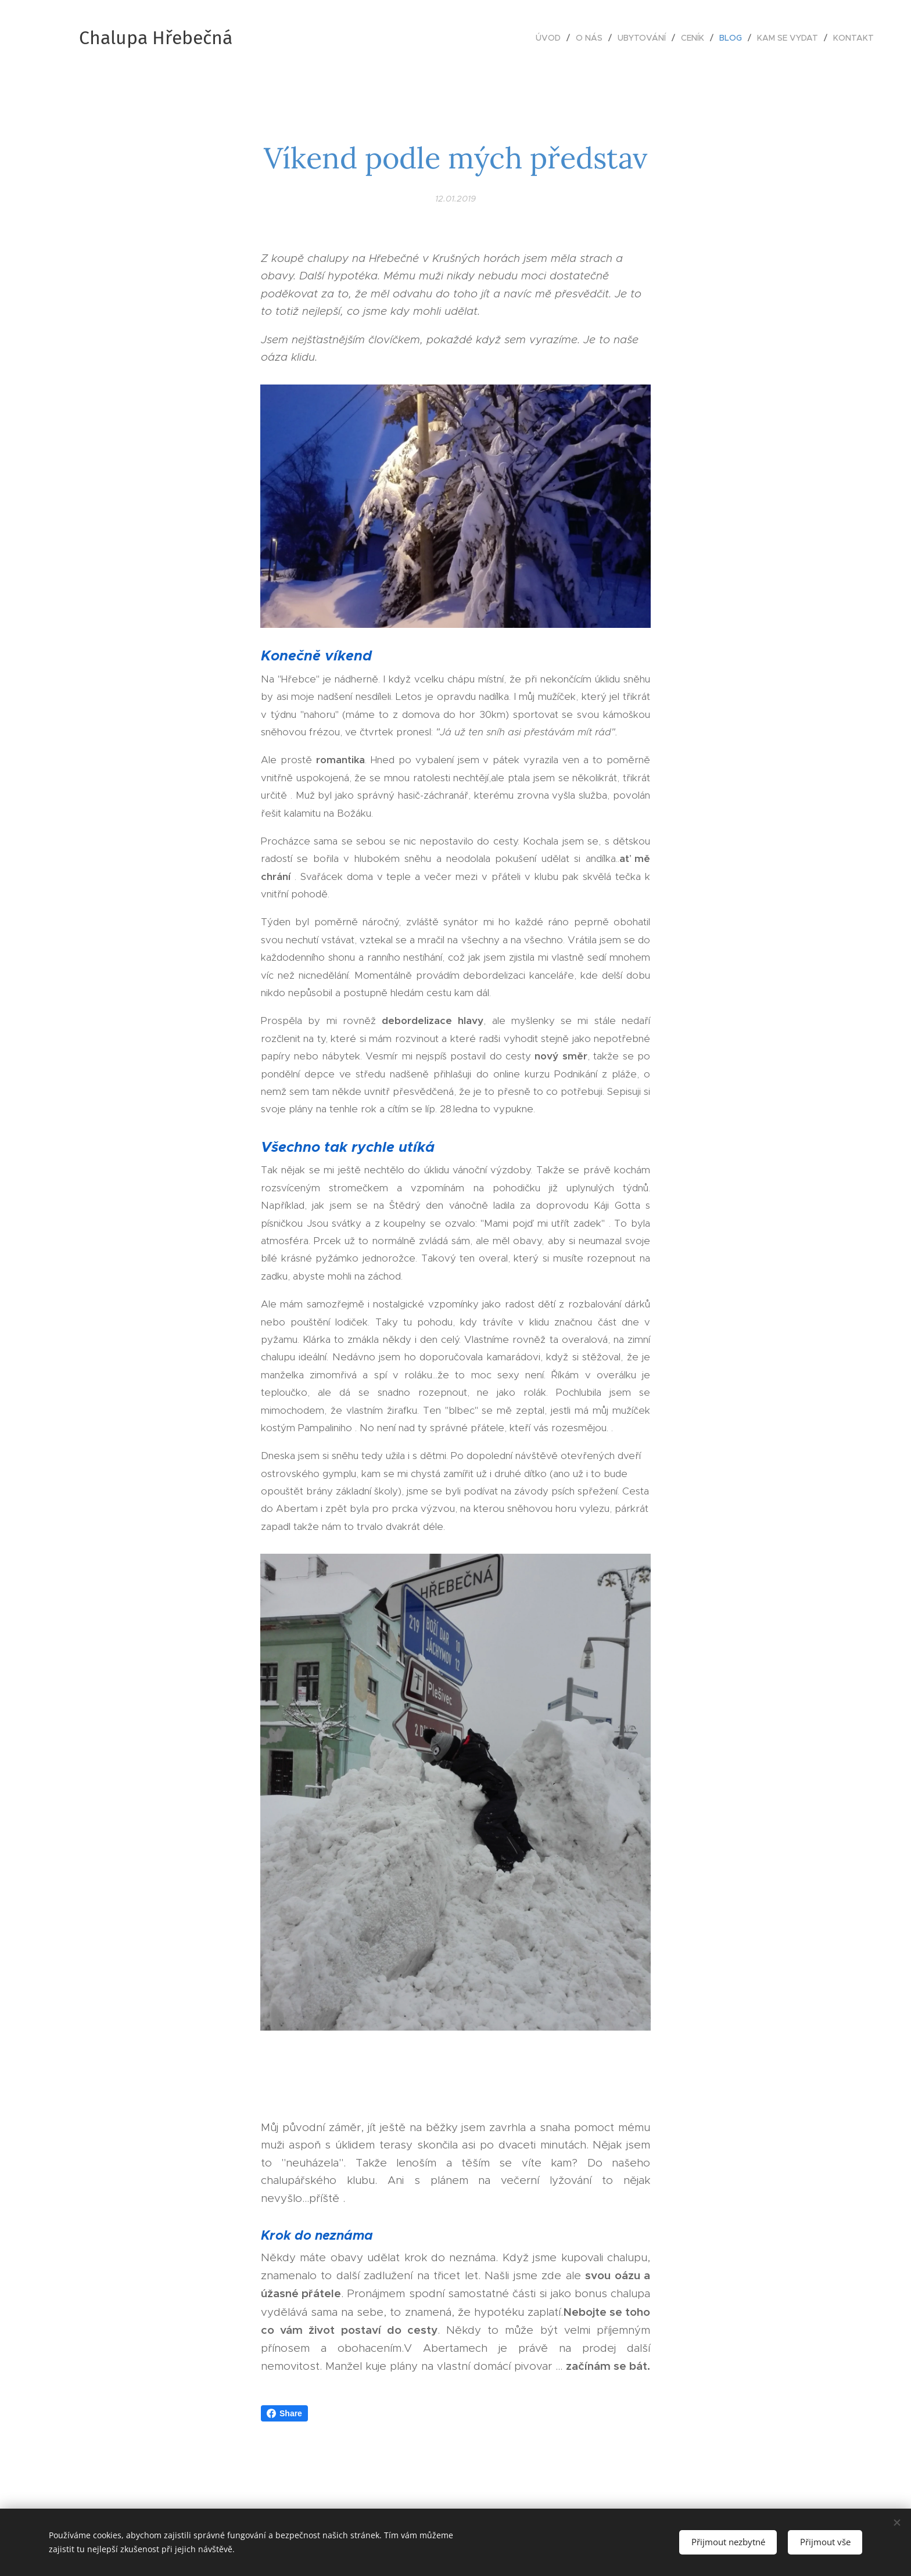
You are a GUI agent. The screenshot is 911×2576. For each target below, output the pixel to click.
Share (284, 2413)
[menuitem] (551, 37)
